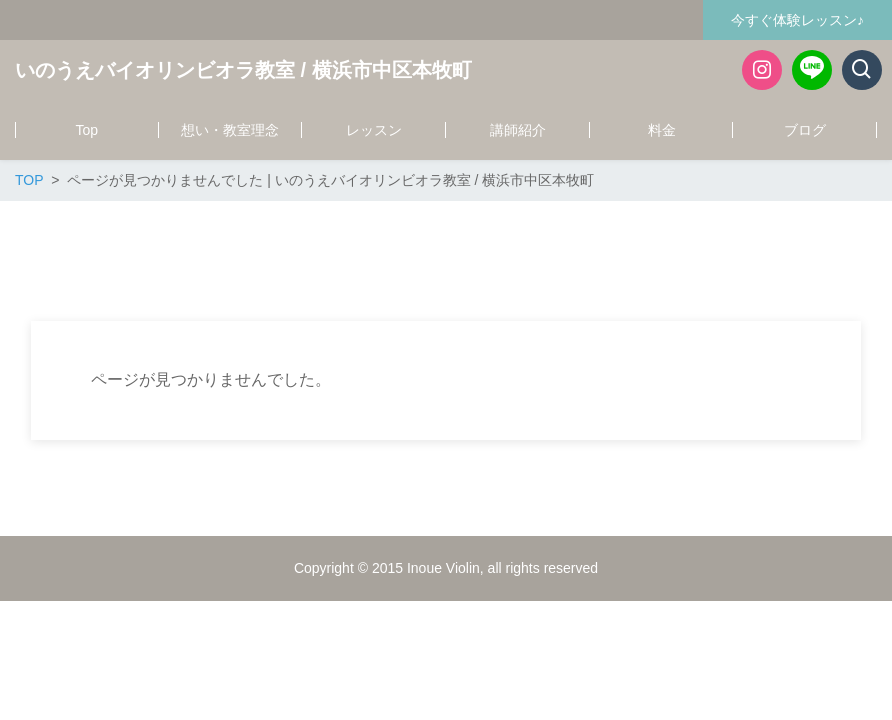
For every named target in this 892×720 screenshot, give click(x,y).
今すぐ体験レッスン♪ (797, 20)
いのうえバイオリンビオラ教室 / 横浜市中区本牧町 (243, 70)
